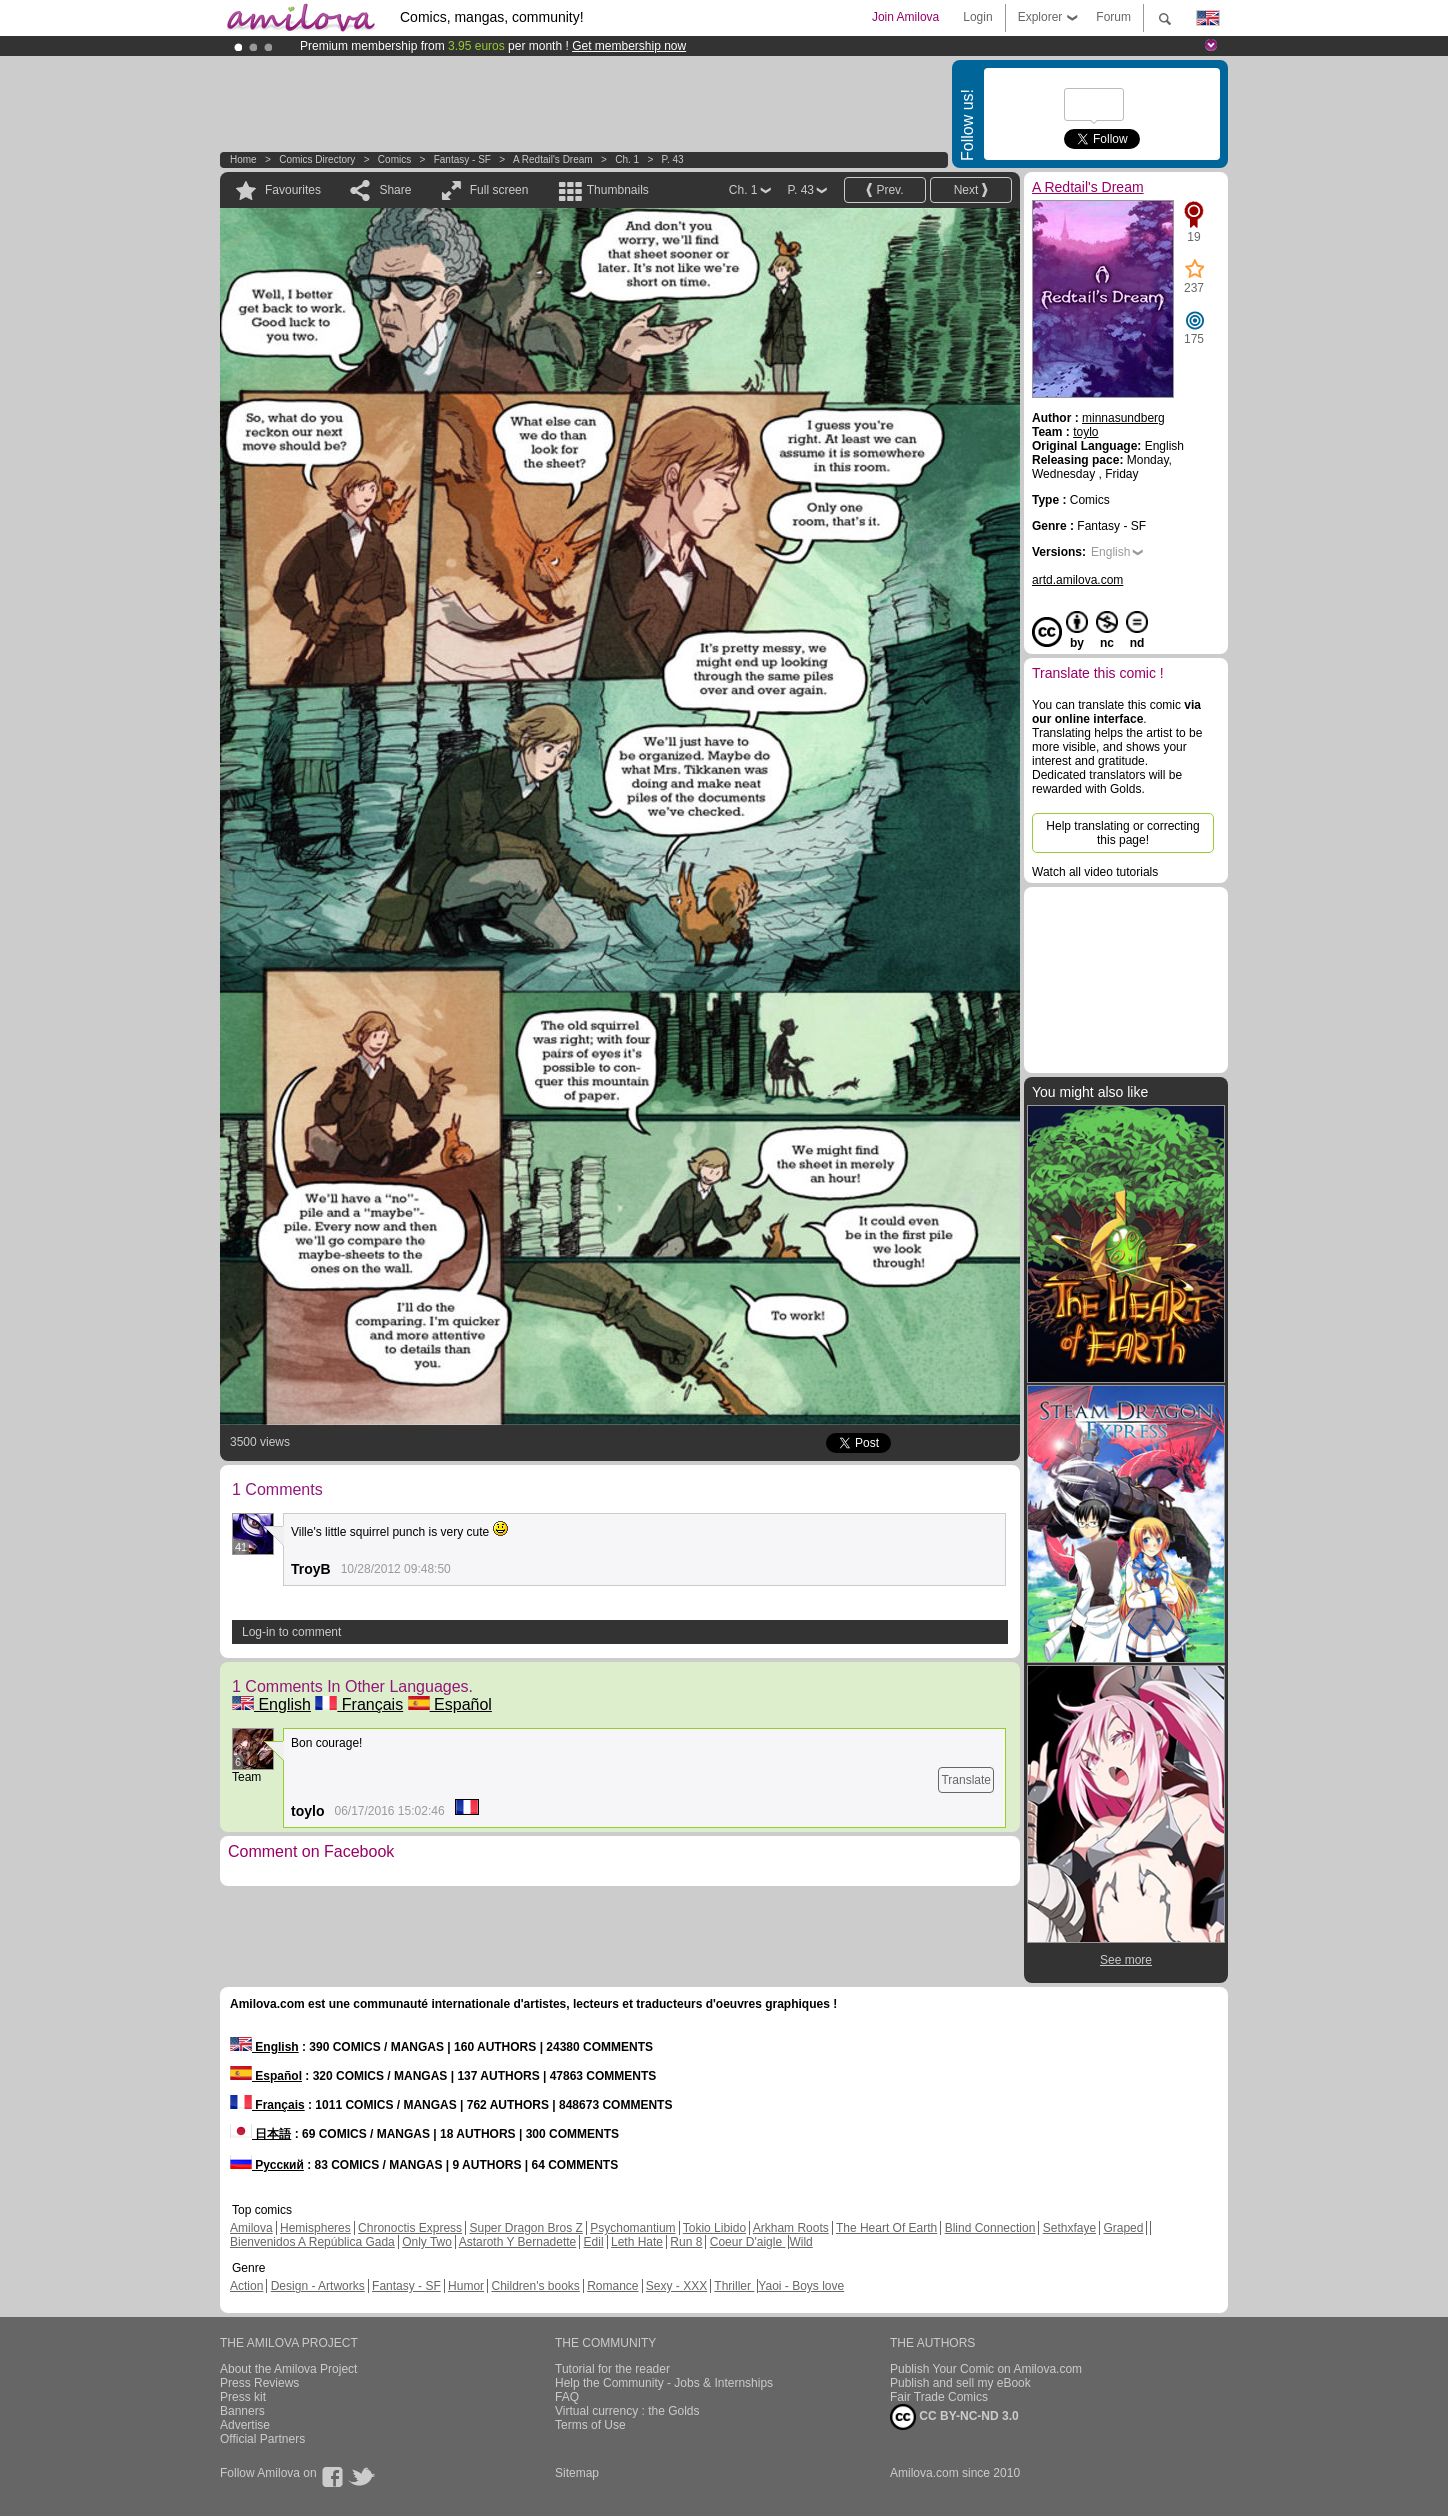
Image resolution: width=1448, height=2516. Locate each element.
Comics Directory (317, 159)
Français (359, 1704)
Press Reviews (259, 2383)
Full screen (499, 190)
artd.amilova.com (1077, 580)
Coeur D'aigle (748, 2242)
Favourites (293, 190)
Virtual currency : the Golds (627, 2411)
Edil (594, 2242)
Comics (394, 159)
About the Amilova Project (288, 2369)
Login (977, 17)
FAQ (567, 2397)
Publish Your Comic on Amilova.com (986, 2369)
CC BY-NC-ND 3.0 (954, 2417)
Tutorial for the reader (612, 2369)
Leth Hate (637, 2242)
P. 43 (673, 159)
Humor (466, 2286)
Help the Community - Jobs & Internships (664, 2383)
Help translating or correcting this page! (1122, 833)
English (271, 1704)
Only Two (427, 2242)
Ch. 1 (627, 159)
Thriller (734, 2286)
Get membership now (629, 46)
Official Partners (262, 2439)
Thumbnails (618, 190)
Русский (267, 2165)
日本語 (260, 2134)
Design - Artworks (318, 2286)
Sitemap (577, 2473)
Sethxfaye (1069, 2228)
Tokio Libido (714, 2228)
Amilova (251, 2228)
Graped (1123, 2228)
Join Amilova (905, 17)
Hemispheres (315, 2228)
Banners (242, 2411)
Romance (612, 2286)
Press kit (243, 2397)
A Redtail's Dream (553, 159)
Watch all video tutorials (1095, 872)
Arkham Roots (791, 2228)
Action (246, 2286)
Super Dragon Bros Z (525, 2228)
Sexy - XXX (676, 2286)
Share (395, 190)
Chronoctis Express (410, 2228)
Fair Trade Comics (939, 2397)
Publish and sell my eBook (960, 2383)
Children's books (535, 2286)
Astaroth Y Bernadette (518, 2242)
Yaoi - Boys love (801, 2286)
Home (243, 159)
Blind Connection (990, 2228)
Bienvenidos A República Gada (312, 2242)
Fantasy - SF (462, 159)
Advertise (245, 2425)
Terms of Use (590, 2425)
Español (450, 1704)
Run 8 (686, 2242)
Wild (800, 2242)
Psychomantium (632, 2228)
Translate (966, 1780)
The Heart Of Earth (886, 2228)
